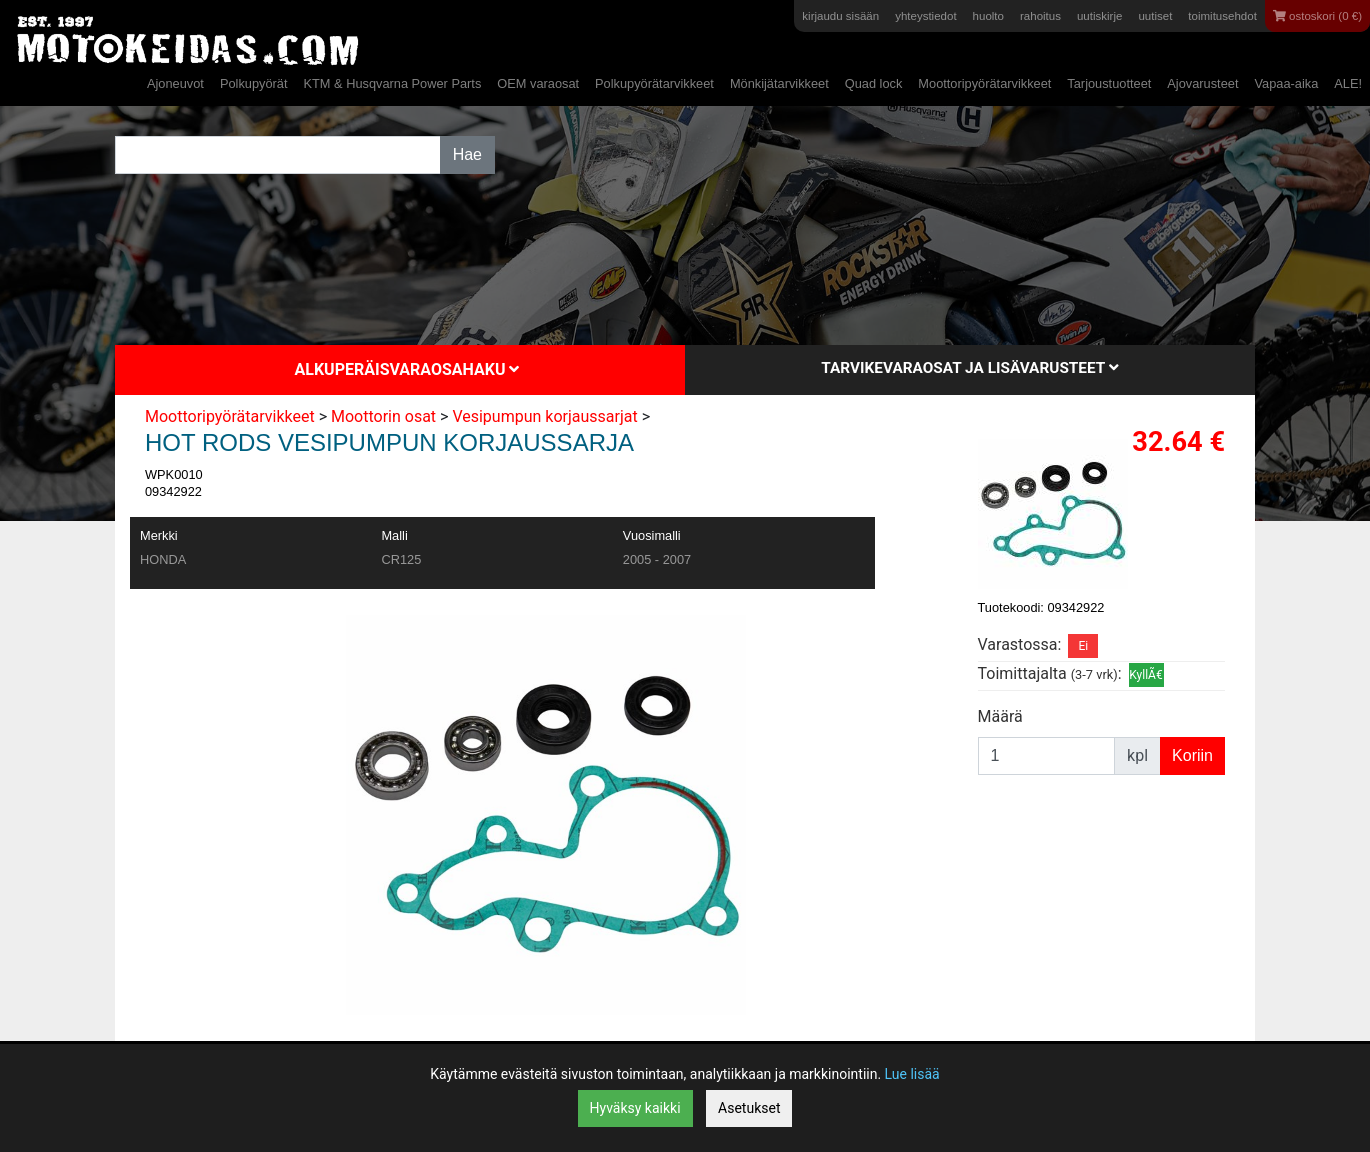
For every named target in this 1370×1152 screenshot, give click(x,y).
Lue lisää (912, 1074)
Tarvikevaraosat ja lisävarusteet (969, 368)
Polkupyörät (254, 83)
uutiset (1155, 16)
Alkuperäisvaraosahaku (407, 369)
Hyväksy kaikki (635, 1108)
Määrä (1000, 716)
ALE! (1348, 83)
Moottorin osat (383, 416)
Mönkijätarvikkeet (779, 83)
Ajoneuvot (175, 83)
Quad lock (874, 83)
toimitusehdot (1222, 16)
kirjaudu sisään (840, 16)
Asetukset (749, 1108)
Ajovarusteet (1202, 83)
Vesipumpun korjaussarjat (544, 416)
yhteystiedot (925, 16)
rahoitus (1040, 16)
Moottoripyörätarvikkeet (984, 83)
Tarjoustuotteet (1109, 83)
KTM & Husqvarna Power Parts (392, 83)
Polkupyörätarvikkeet (654, 83)
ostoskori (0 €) (1317, 16)
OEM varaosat (538, 83)
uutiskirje (1099, 16)
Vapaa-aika (1286, 83)
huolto (988, 16)
